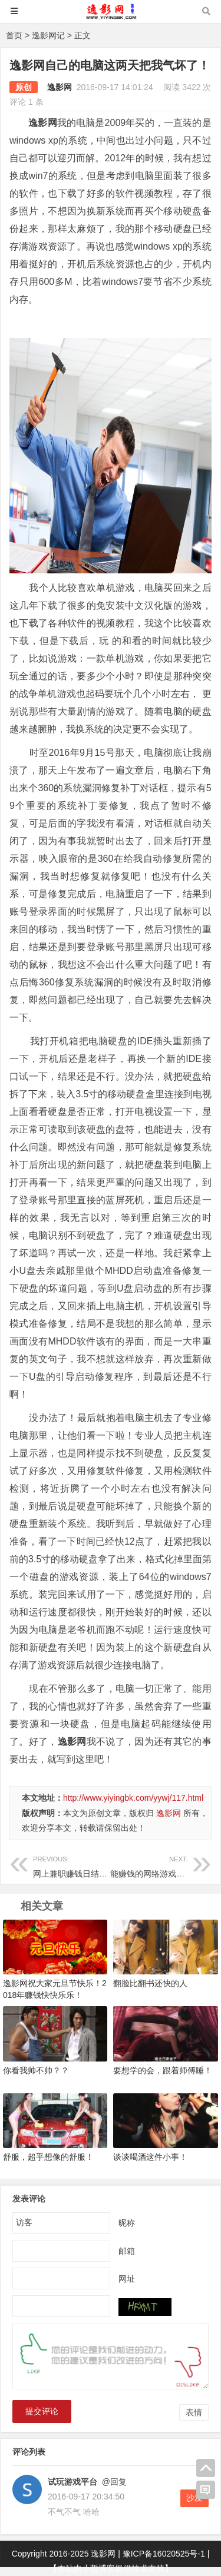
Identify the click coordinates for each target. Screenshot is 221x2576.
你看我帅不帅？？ (36, 2070)
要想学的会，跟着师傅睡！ (162, 2070)
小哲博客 (98, 2568)
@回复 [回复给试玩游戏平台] (113, 2482)
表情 (194, 2412)
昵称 (126, 2222)
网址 (126, 2278)
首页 (14, 35)
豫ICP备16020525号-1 (164, 2553)
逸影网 (59, 87)
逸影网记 (48, 35)
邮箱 (126, 2250)
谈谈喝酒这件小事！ (150, 2157)
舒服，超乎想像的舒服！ (48, 2157)
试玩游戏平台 (72, 2482)
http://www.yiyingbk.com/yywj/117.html (133, 1797)
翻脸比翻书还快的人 (150, 1983)
